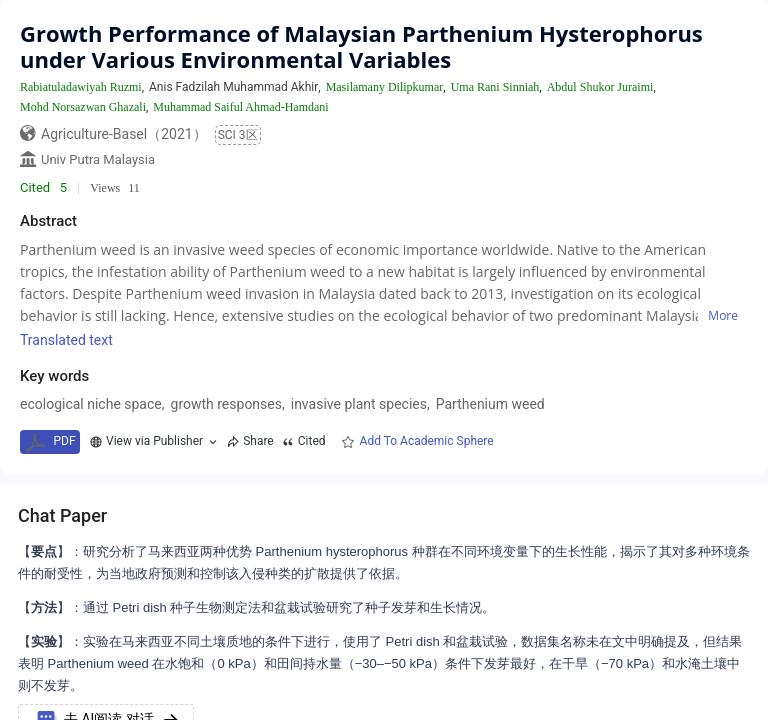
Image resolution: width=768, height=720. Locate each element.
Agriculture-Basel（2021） (124, 134)
